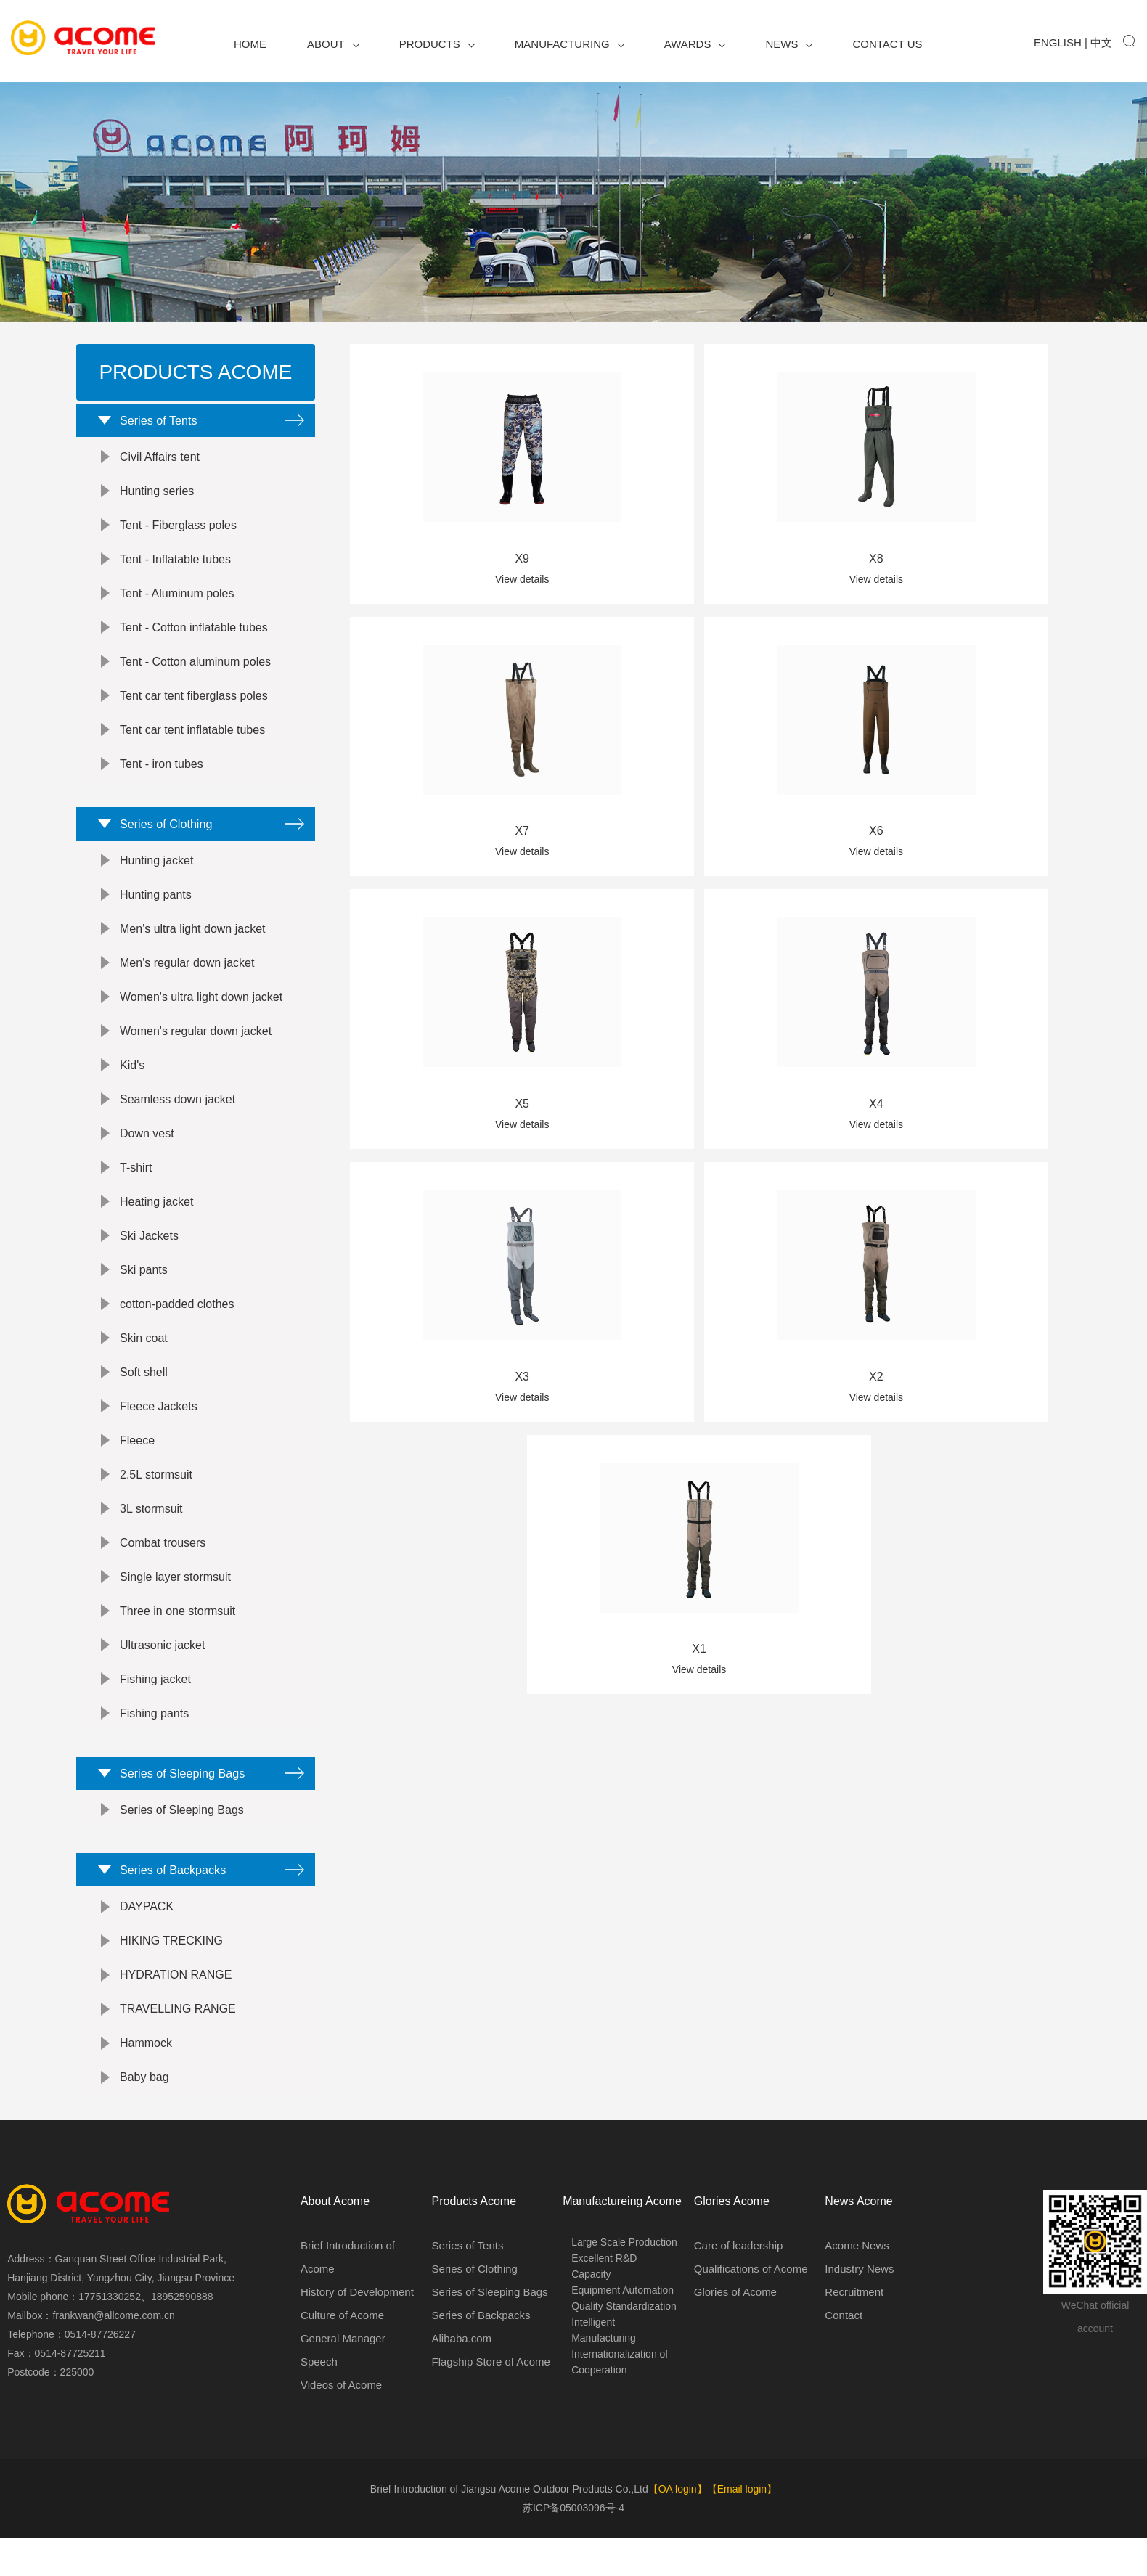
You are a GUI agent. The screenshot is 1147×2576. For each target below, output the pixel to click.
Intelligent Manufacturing (603, 2370)
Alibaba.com (462, 2378)
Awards (695, 44)
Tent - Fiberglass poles (178, 535)
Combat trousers (162, 1563)
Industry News (859, 2308)
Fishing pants (154, 1733)
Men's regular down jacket (187, 983)
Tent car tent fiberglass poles (194, 706)
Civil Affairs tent (160, 467)
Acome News (857, 2285)
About (333, 44)
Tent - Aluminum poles (177, 603)
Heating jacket (156, 1222)
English (1058, 42)
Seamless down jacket (177, 1119)
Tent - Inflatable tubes (175, 569)
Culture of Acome (342, 2355)
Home (250, 44)
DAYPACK (147, 1947)
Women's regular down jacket (196, 1051)
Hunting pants (156, 915)
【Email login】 (742, 2529)
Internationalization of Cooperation (619, 2402)
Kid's (132, 1085)
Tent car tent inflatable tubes (192, 740)
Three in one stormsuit (177, 1631)
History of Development (357, 2332)
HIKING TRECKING (171, 1981)
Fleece (137, 1461)
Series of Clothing (160, 839)
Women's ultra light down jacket (201, 1017)
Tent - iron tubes (161, 774)
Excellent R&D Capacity (604, 2306)
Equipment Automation (622, 2330)
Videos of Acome (341, 2424)
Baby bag (144, 2117)
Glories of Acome (735, 2332)
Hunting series (157, 501)
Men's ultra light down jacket (192, 949)
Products (437, 44)
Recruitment (854, 2332)
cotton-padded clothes (177, 1324)
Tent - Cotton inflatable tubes (194, 637)
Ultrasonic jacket (162, 1665)
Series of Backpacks (168, 1905)
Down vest (147, 1154)
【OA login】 (677, 2529)
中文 (1101, 42)
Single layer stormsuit (175, 1597)
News (788, 44)
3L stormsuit (151, 1529)
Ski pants (144, 1290)
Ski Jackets (149, 1256)
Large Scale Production (624, 2282)
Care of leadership (738, 2285)
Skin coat (144, 1358)
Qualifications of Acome (751, 2308)
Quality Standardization (624, 2346)
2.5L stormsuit (156, 1495)
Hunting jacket (156, 881)
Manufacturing (569, 44)
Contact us (887, 44)
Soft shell (144, 1392)
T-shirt (136, 1188)
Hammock (146, 2083)
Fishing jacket (155, 1699)
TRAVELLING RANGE (178, 2049)
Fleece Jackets (158, 1426)
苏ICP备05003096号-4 (573, 2548)
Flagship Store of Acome (491, 2401)
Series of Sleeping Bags (178, 1798)
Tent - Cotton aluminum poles (195, 672)
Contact (843, 2355)
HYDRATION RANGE (176, 2015)
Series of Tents (152, 425)
